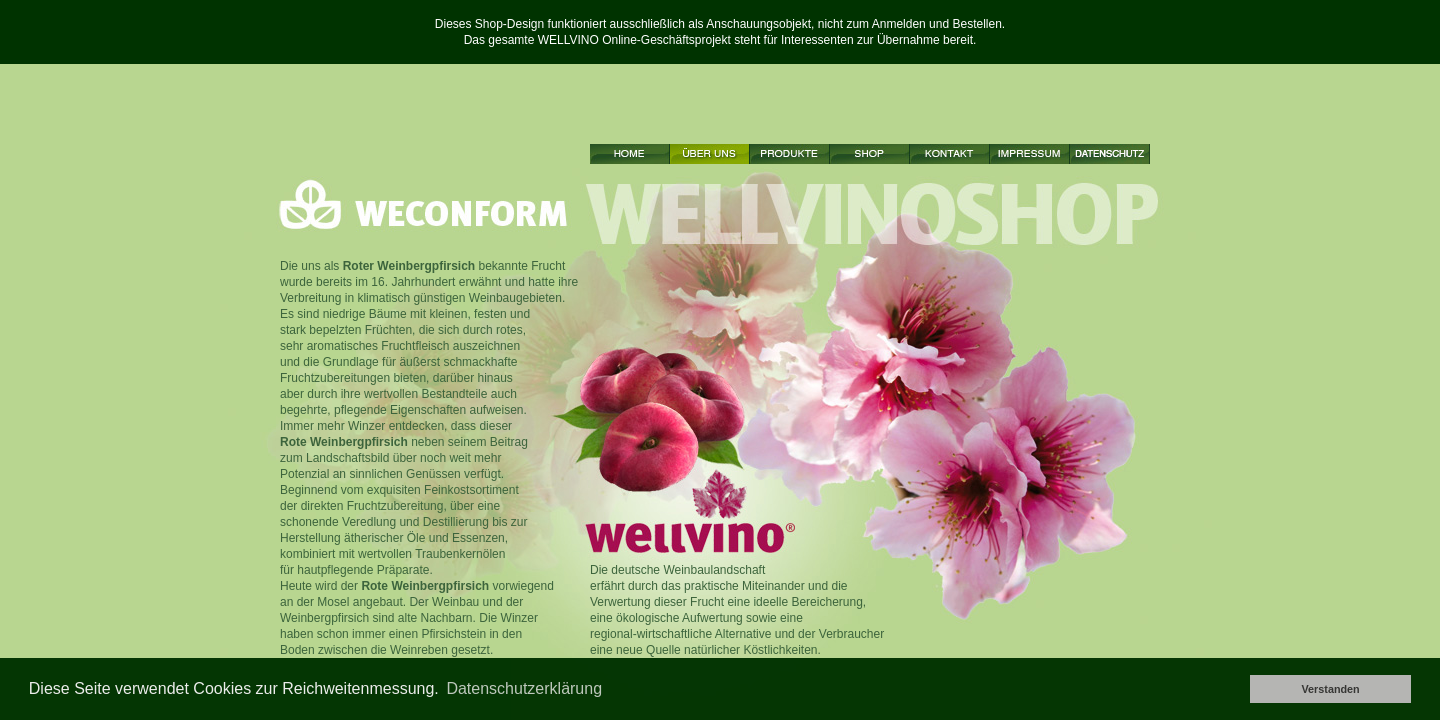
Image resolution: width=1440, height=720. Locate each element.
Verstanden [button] (1330, 689)
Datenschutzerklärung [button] (524, 688)
